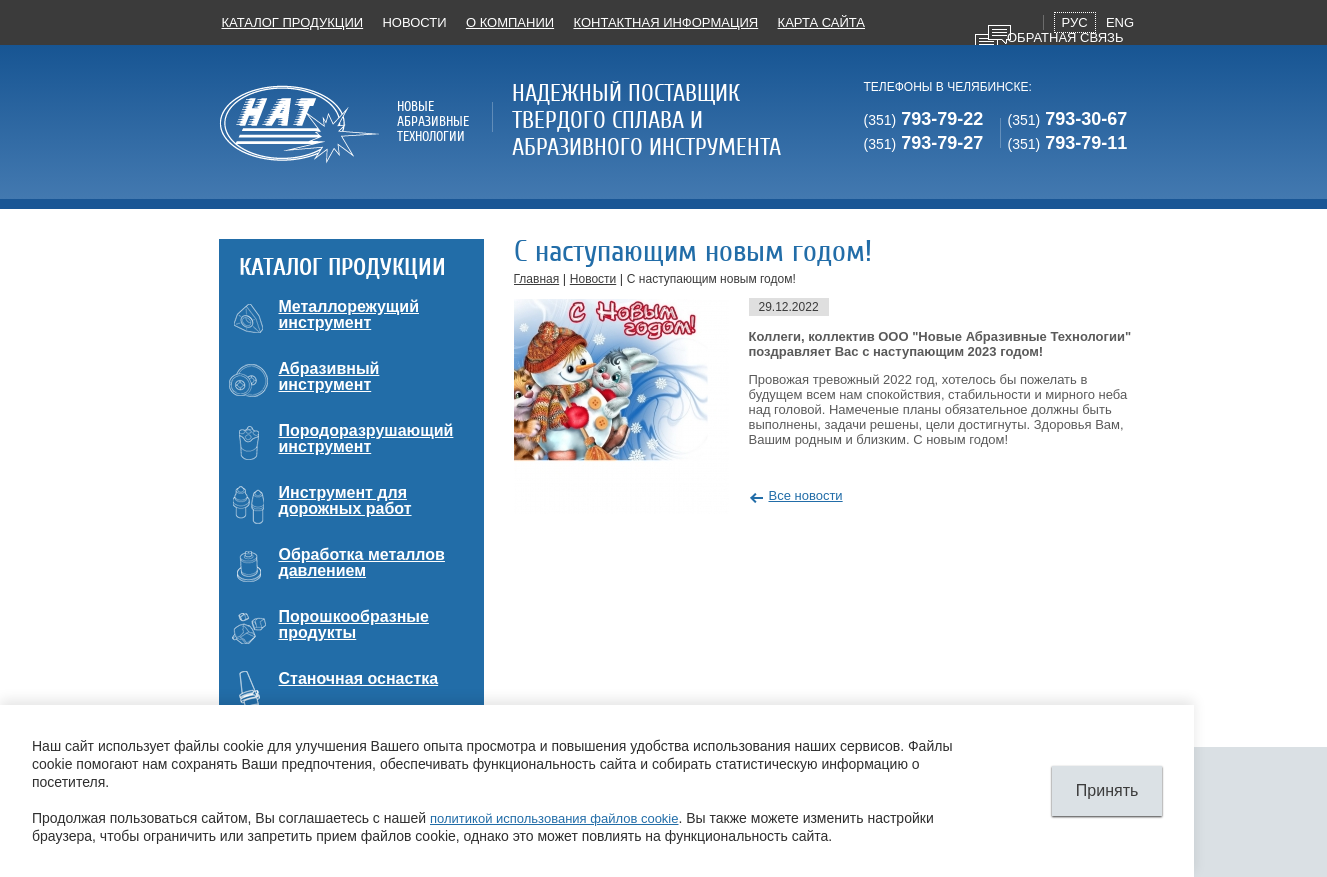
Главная (537, 279)
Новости (414, 22)
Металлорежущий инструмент (349, 314)
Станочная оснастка (359, 678)
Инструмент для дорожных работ (345, 500)
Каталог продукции (293, 22)
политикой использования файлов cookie (554, 818)
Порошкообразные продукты (354, 624)
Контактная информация (665, 22)
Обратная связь (1065, 37)
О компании (510, 22)
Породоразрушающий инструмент (366, 438)
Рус (1075, 22)
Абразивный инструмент (329, 376)
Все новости (806, 495)
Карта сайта (821, 22)
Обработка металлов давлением (362, 562)
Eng (1120, 22)
